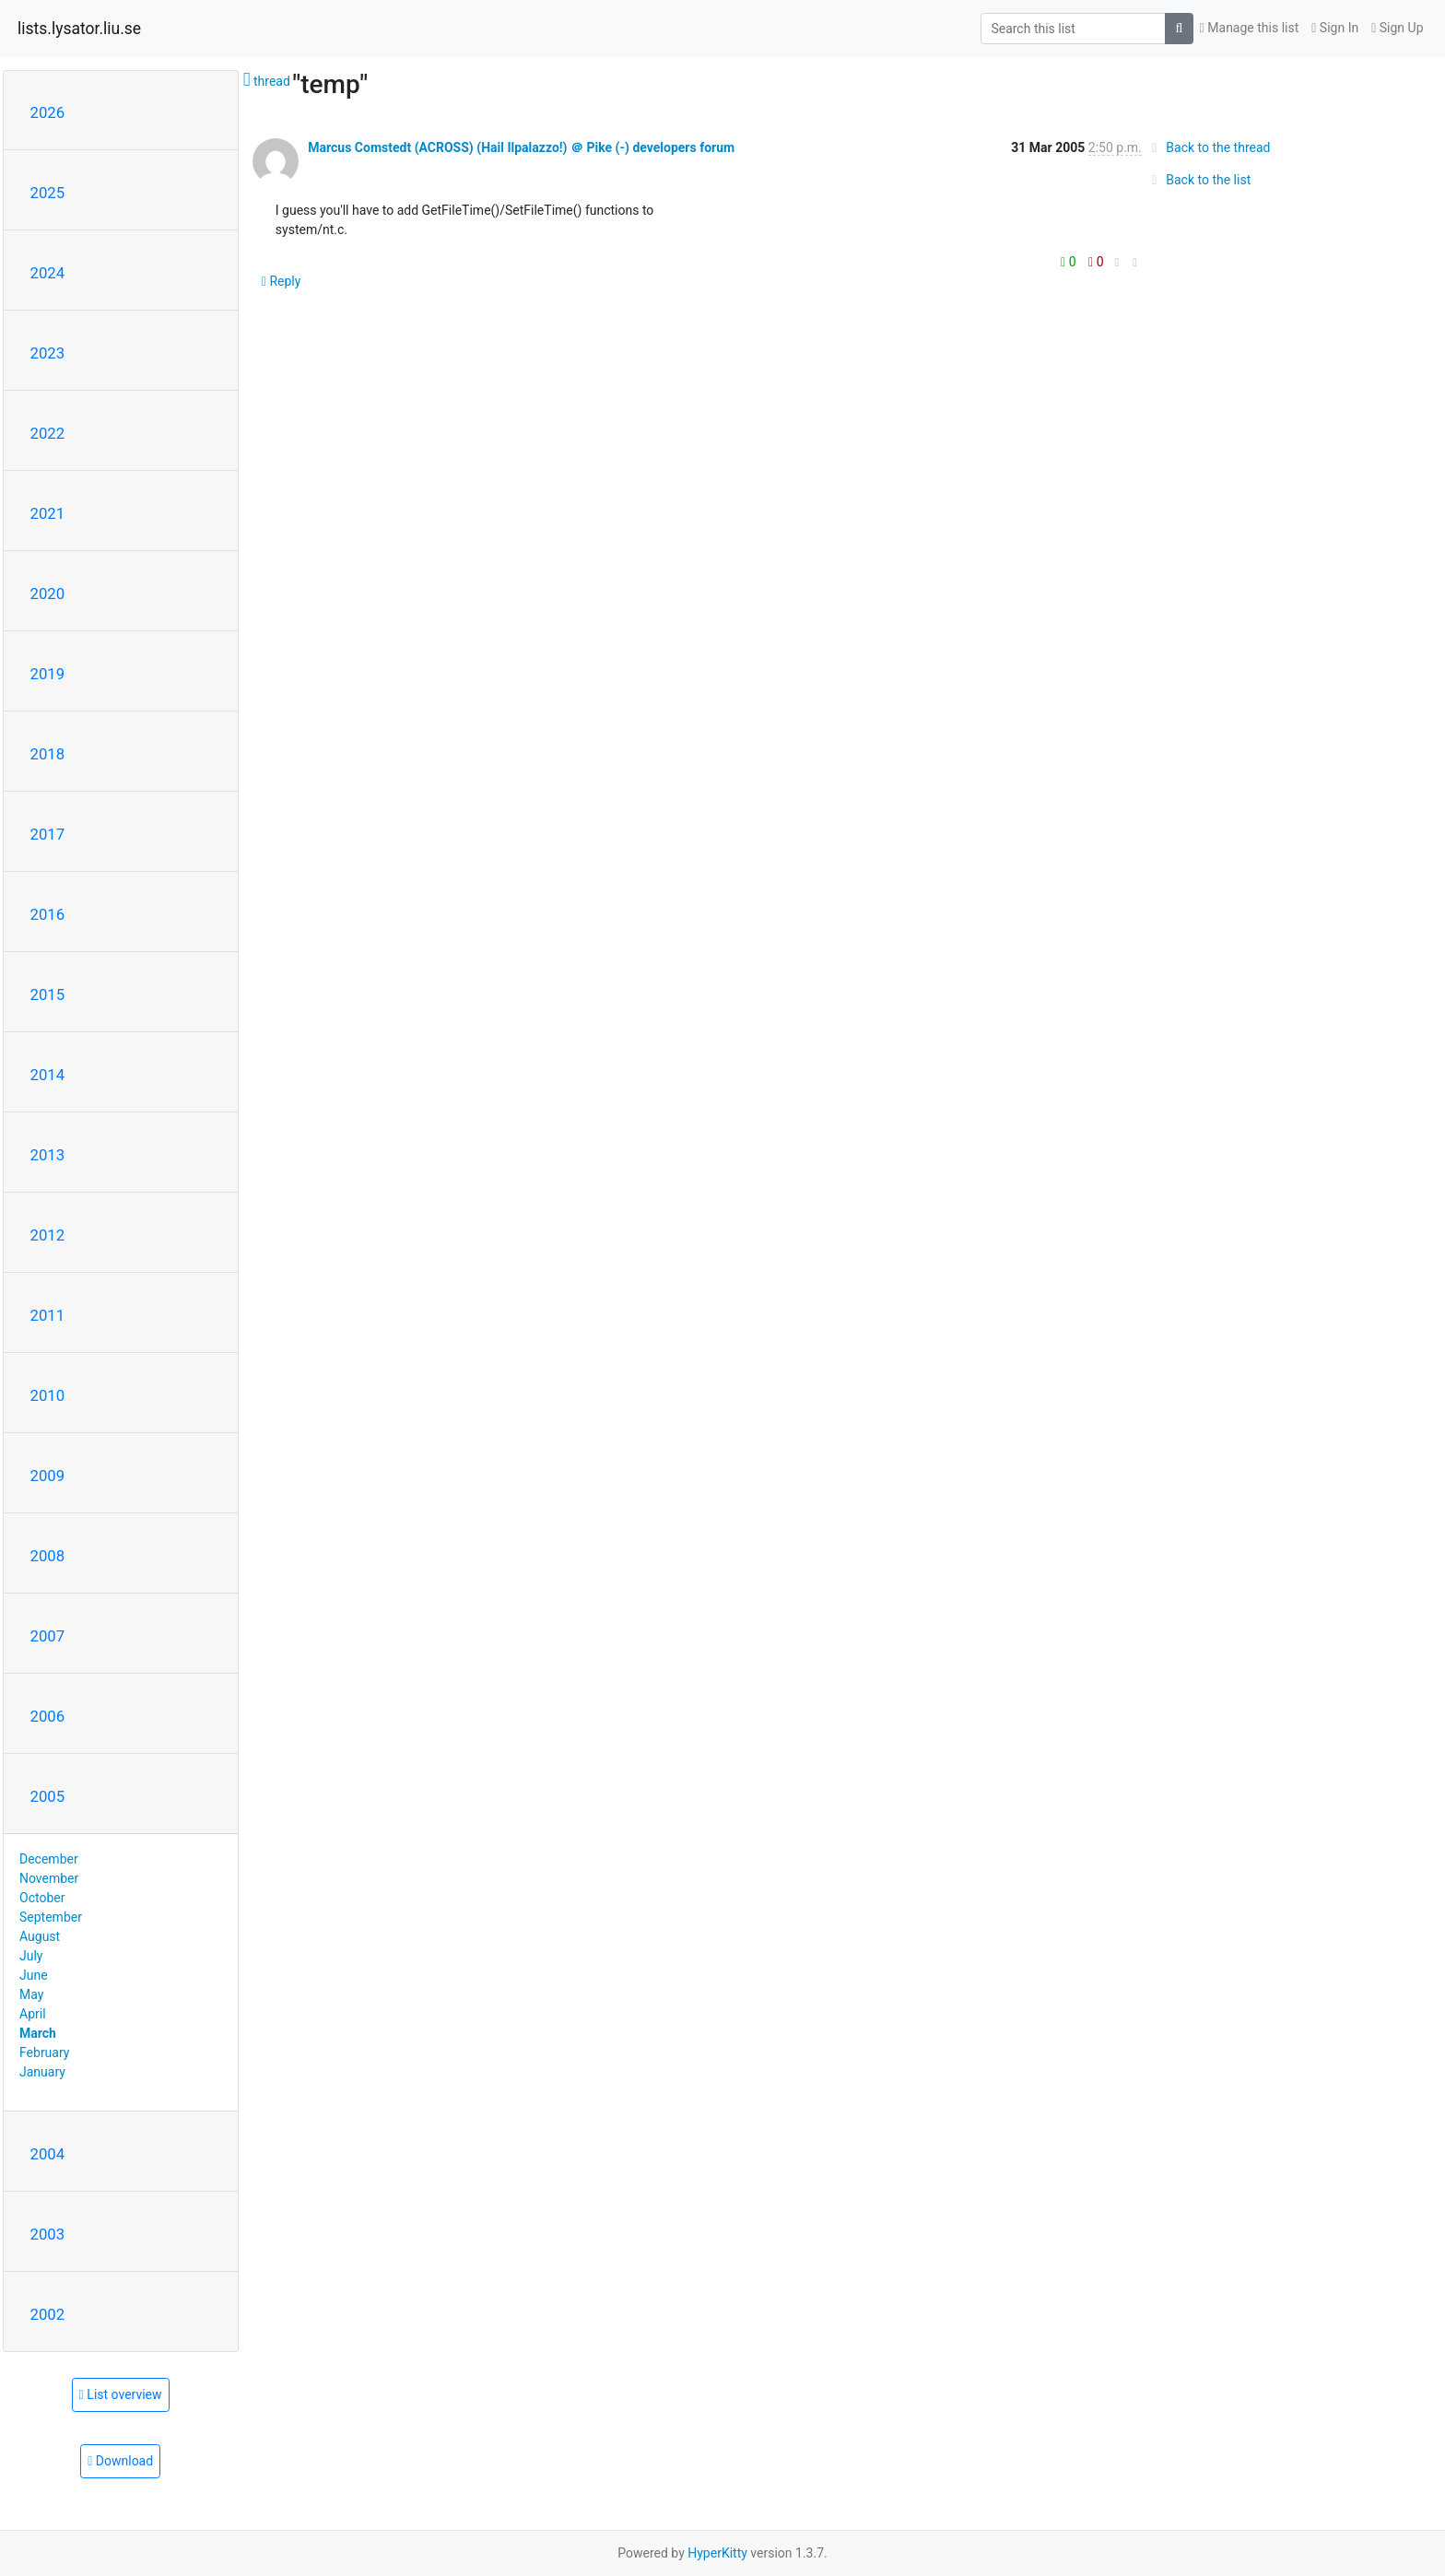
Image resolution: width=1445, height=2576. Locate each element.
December (48, 1859)
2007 (47, 1636)
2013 (47, 1155)
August (39, 1936)
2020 (47, 593)
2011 (47, 1315)
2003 (47, 2234)
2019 (47, 674)
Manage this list (1249, 27)
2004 (47, 2154)
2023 (47, 353)
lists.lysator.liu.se (79, 28)
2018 (47, 754)
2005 (47, 1796)
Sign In (1334, 27)
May (31, 1994)
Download (120, 2460)
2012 (47, 1235)
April (32, 2013)
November (48, 1878)
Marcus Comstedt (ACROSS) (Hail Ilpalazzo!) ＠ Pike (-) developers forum (521, 147)
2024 (47, 273)
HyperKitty (717, 2553)
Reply (281, 281)
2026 (47, 112)
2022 (47, 433)
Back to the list (1198, 179)
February (44, 2052)
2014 (47, 1074)
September (50, 1917)
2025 (47, 192)
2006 (47, 1716)
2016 (47, 914)
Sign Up (1397, 27)
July (30, 1955)
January (42, 2071)
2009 (47, 1475)
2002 (47, 2314)
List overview (120, 2394)
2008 (47, 1556)
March (37, 2033)
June (33, 1975)
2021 (47, 513)
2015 (47, 994)
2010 (47, 1395)
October (42, 1897)
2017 (47, 834)
